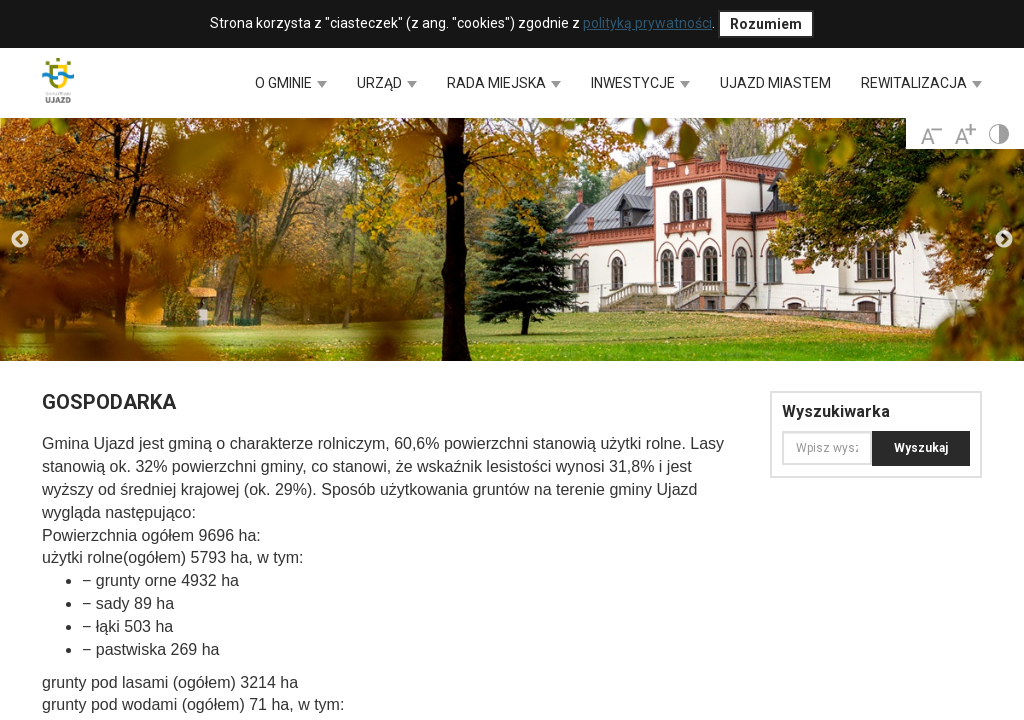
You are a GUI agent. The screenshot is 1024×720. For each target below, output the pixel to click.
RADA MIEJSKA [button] (504, 83)
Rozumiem (766, 24)
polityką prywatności (647, 23)
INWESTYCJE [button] (640, 83)
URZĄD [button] (387, 83)
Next (1004, 240)
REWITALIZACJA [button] (921, 83)
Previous (20, 240)
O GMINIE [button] (291, 83)
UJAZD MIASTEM (775, 83)
